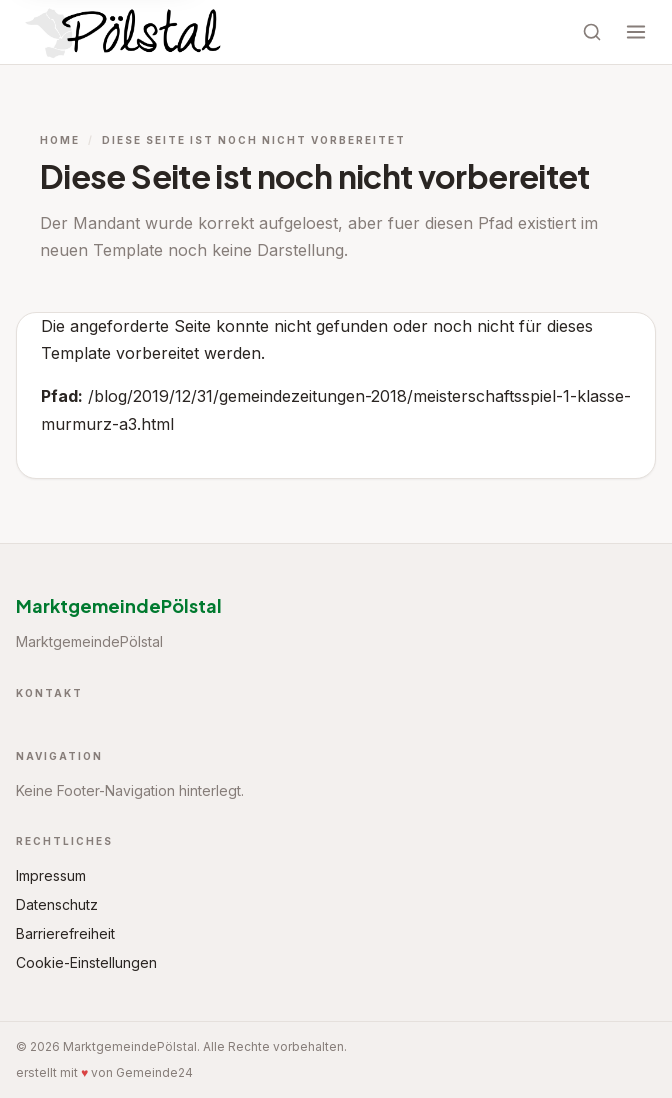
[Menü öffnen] (636, 32)
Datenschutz (57, 904)
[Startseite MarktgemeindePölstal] (125, 32)
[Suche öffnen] (592, 32)
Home (60, 140)
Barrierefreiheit (65, 933)
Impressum (51, 875)
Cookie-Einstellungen (86, 962)
